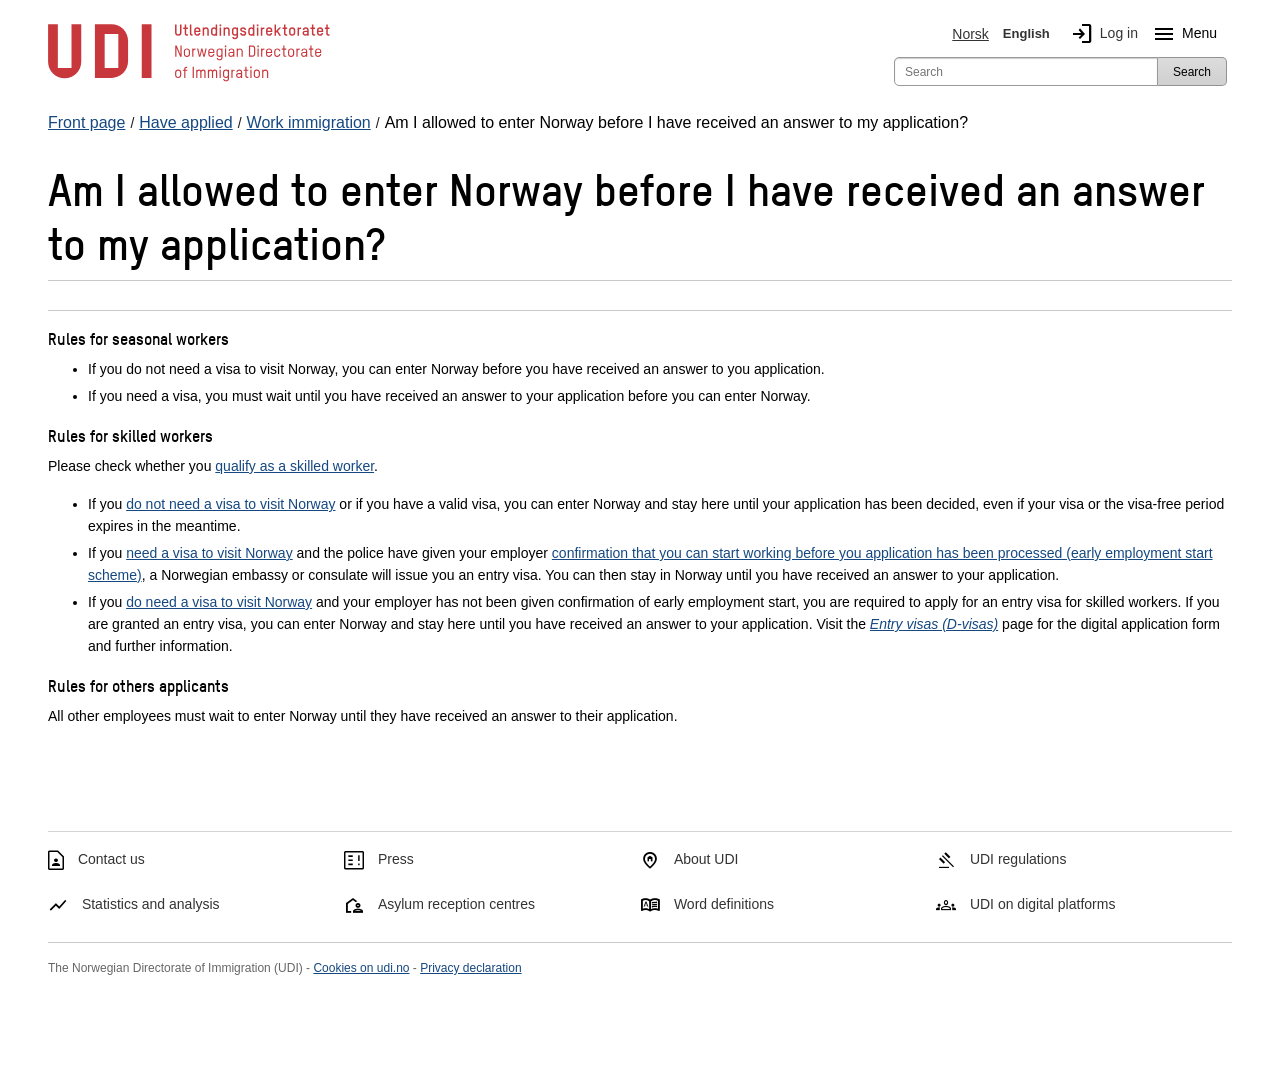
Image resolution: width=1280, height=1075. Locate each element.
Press (396, 859)
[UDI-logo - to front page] (189, 80)
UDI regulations (1018, 859)
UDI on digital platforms (1043, 904)
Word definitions (724, 904)
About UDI (706, 859)
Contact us (111, 859)
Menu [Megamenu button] (1181, 34)
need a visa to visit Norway (209, 553)
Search (1192, 72)
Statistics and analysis (151, 904)
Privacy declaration (470, 968)
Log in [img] (1101, 34)
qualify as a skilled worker (294, 466)
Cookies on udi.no (361, 968)
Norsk (970, 34)
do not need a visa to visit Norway (230, 504)
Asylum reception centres (456, 904)
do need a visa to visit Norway (219, 602)
